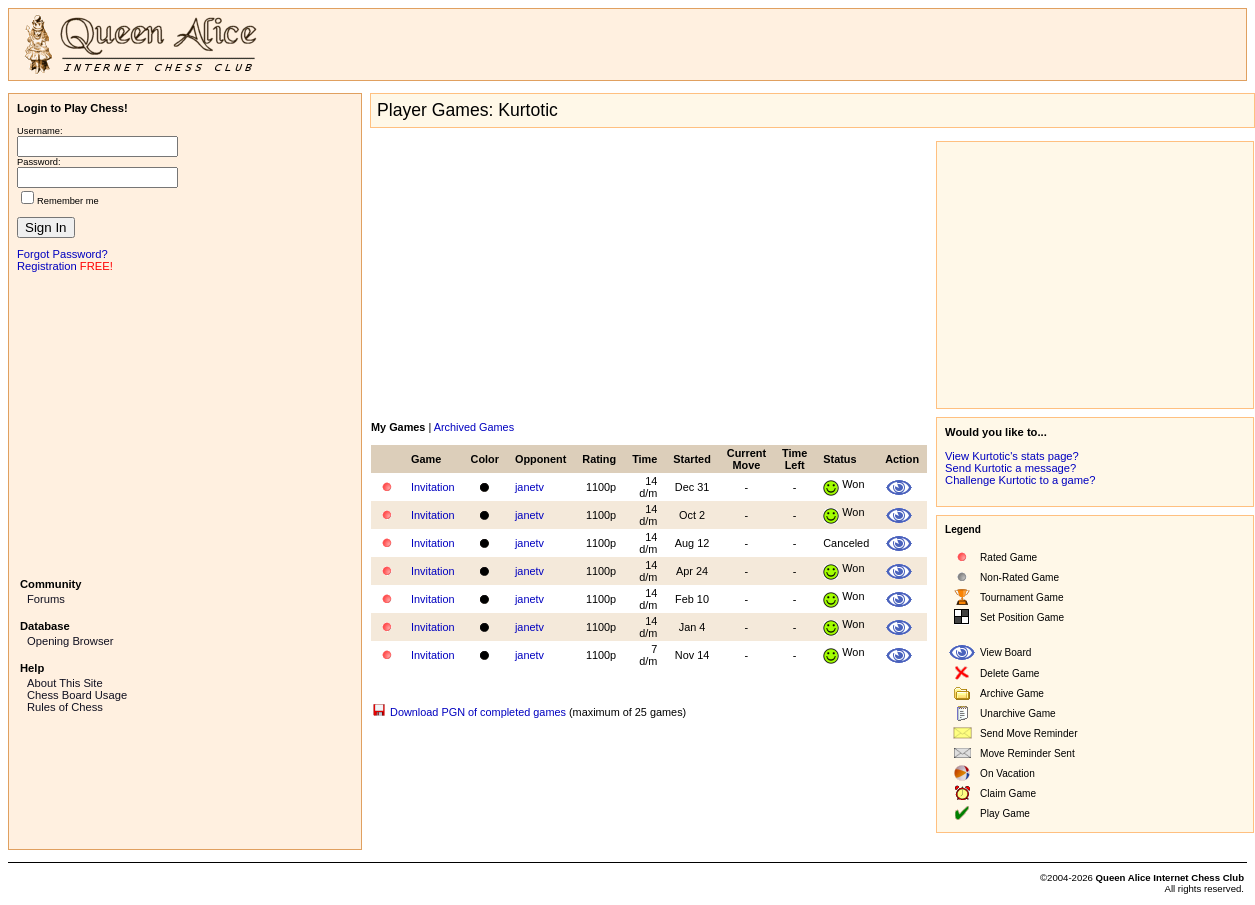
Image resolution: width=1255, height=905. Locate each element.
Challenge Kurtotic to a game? (1020, 480)
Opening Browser (70, 641)
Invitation (433, 487)
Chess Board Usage (77, 695)
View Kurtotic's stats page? (1012, 456)
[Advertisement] (185, 423)
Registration (47, 266)
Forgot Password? (62, 254)
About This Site (65, 683)
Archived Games (474, 427)
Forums (46, 599)
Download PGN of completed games (478, 712)
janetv (529, 487)
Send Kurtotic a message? (1010, 468)
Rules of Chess (65, 707)
